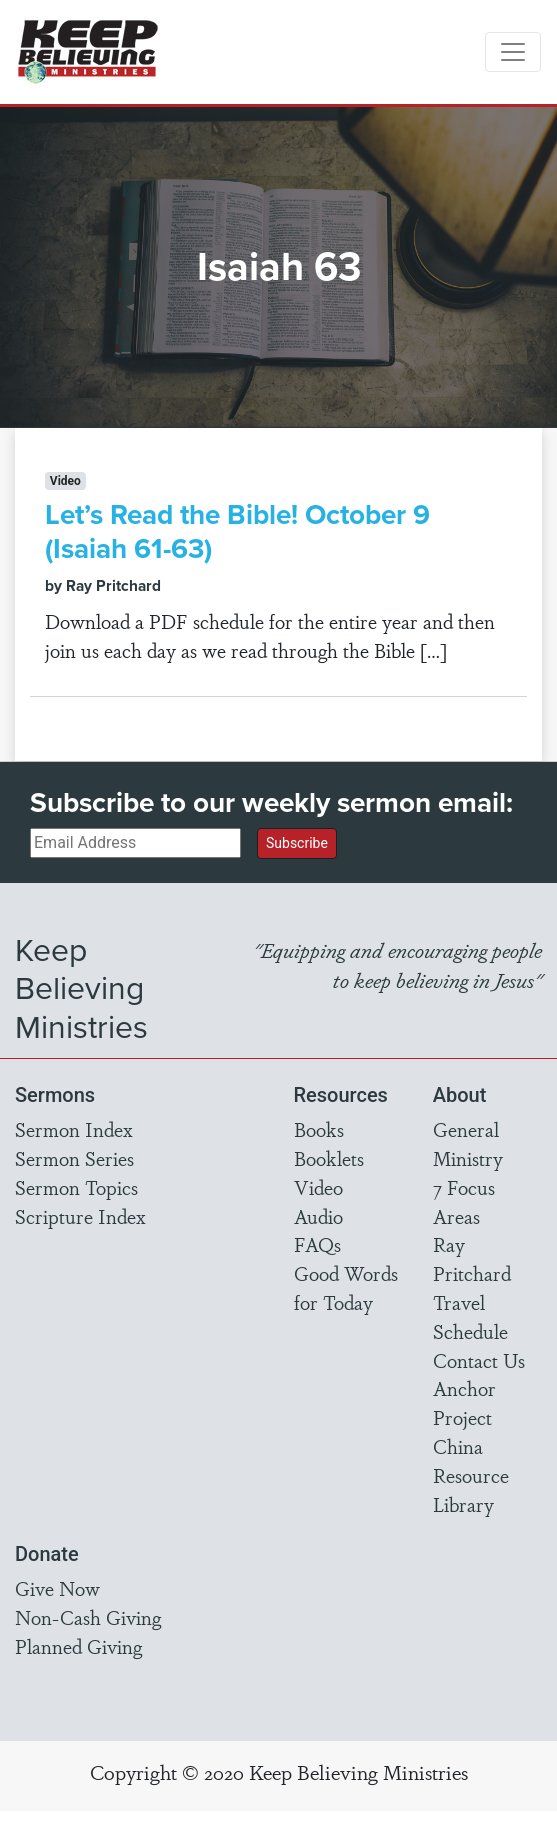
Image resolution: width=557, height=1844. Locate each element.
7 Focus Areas (464, 1201)
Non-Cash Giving (88, 1617)
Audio (318, 1216)
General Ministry (468, 1143)
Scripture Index (80, 1216)
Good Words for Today (346, 1287)
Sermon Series (74, 1158)
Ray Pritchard (472, 1258)
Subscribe (297, 843)
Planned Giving (78, 1646)
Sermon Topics (76, 1187)
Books (319, 1129)
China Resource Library (471, 1475)
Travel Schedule (470, 1316)
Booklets (329, 1158)
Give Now (57, 1588)
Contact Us (479, 1360)
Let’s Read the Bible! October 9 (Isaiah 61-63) (237, 531)
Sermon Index (74, 1129)
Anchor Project (464, 1402)
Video (318, 1187)
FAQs (317, 1244)
